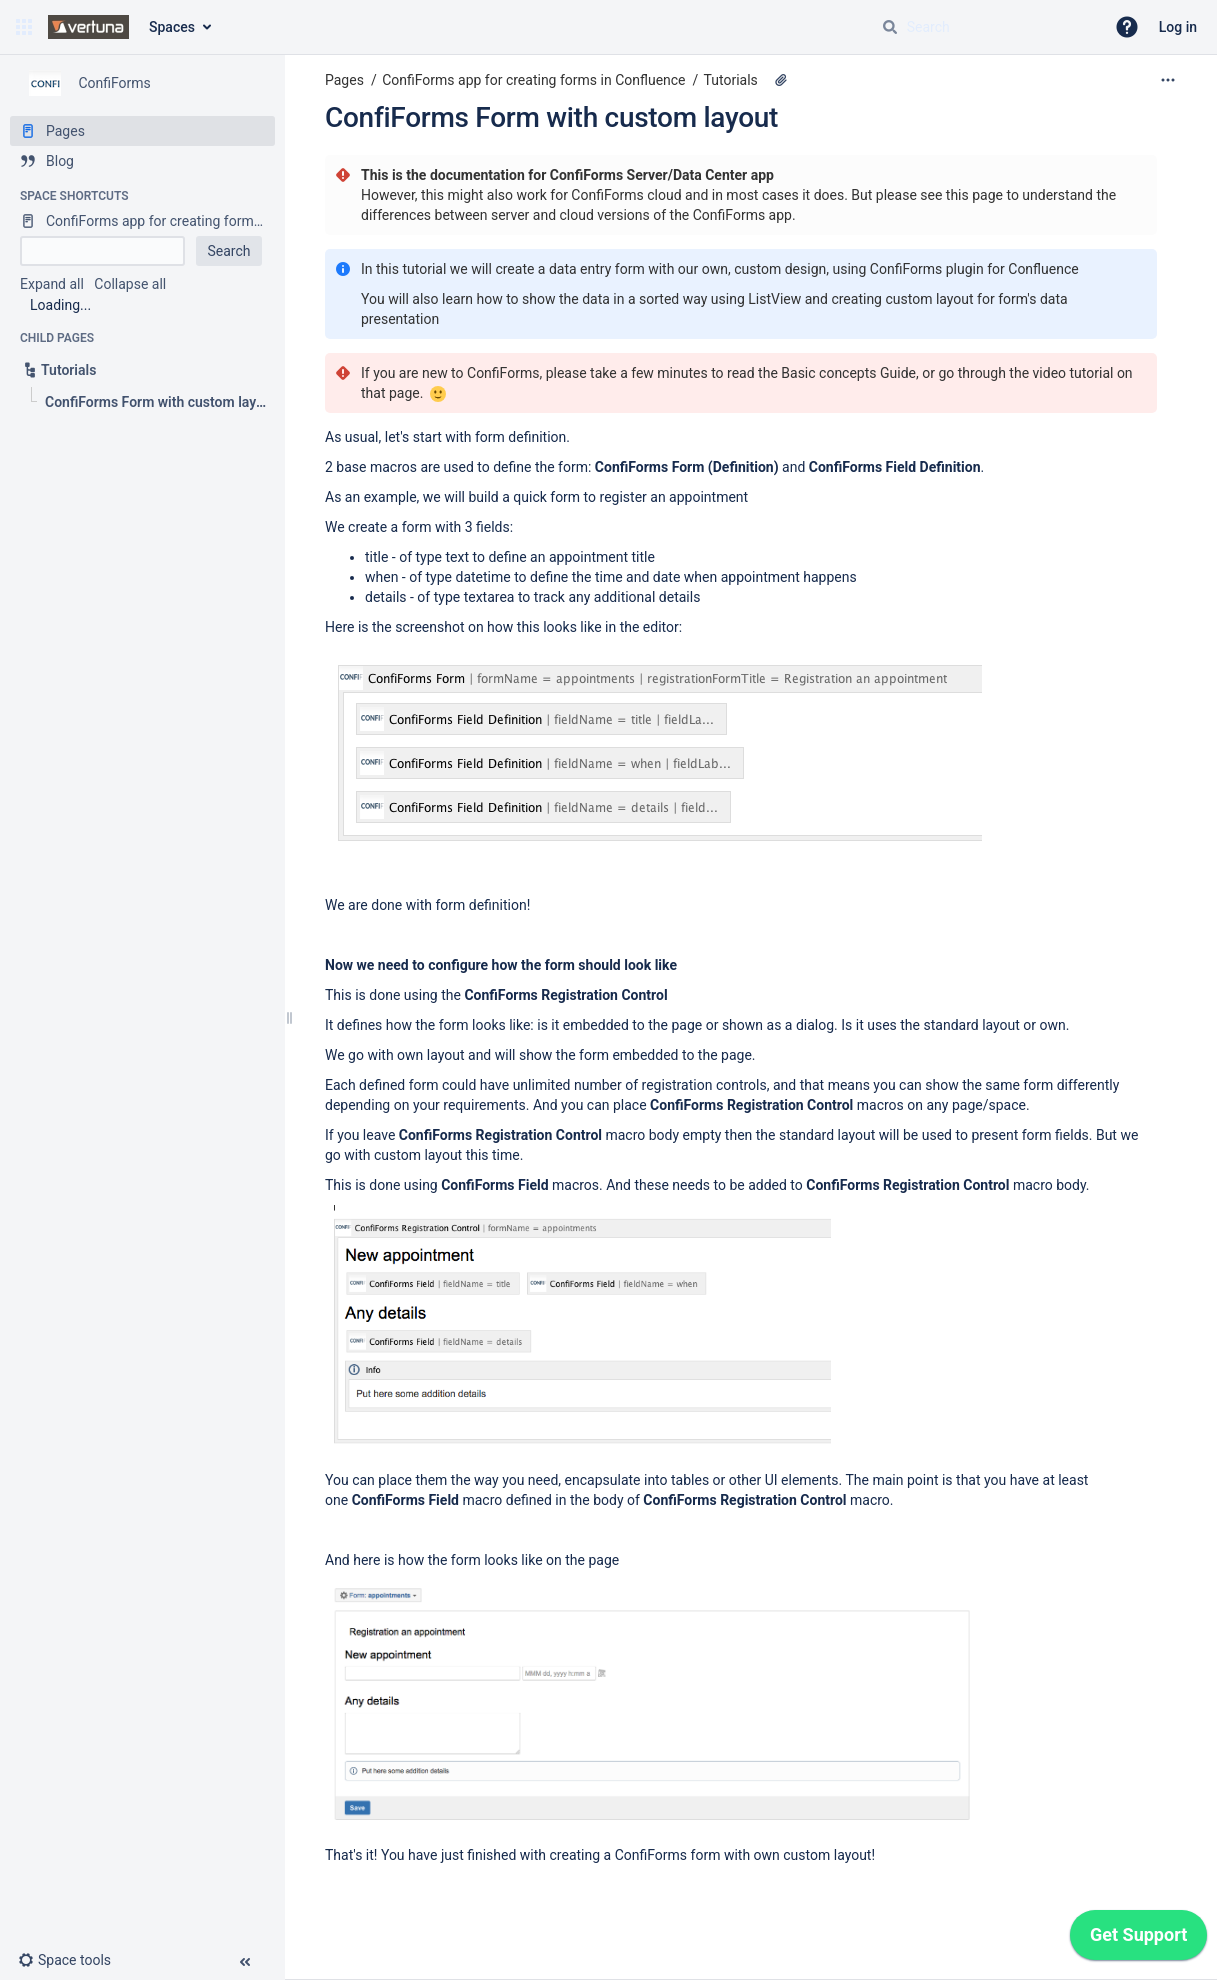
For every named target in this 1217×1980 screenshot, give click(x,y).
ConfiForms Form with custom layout (551, 117)
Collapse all (130, 284)
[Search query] (985, 27)
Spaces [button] (172, 27)
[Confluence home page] (88, 27)
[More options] (1168, 80)
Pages (344, 80)
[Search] (890, 27)
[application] (1138, 1940)
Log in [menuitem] (1178, 27)
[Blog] (142, 161)
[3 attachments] (781, 80)
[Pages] (142, 131)
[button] (24, 27)
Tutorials (731, 80)
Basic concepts (828, 373)
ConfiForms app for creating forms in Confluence (533, 80)
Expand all (52, 284)
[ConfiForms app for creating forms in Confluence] (142, 221)
